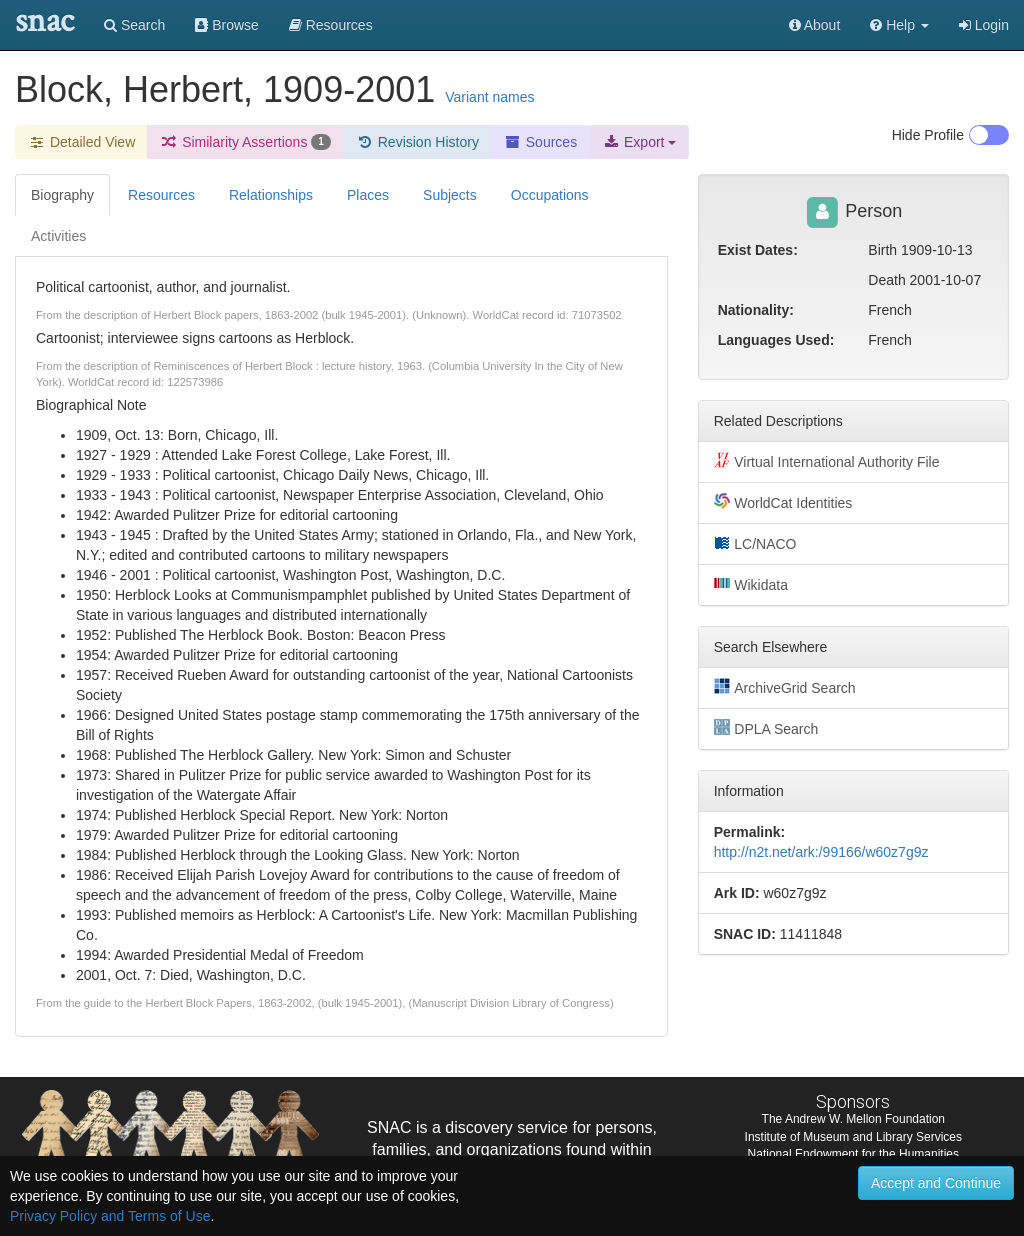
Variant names (489, 97)
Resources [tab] (161, 195)
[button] (899, 25)
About (815, 25)
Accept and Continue (936, 1183)
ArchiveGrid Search (785, 687)
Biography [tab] (62, 195)
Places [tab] (368, 195)
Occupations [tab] (550, 195)
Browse (227, 25)
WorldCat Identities (783, 502)
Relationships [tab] (271, 195)
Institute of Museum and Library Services (853, 1137)
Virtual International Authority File (827, 461)
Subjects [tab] (450, 195)
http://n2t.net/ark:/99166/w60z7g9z (821, 852)
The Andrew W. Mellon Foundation (853, 1119)
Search (134, 25)
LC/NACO (755, 543)
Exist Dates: (758, 250)
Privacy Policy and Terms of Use (110, 1216)
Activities (58, 236)
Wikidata (751, 584)
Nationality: (756, 310)
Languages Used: (776, 340)
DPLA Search (766, 728)
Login (984, 25)
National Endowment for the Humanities (853, 1154)
